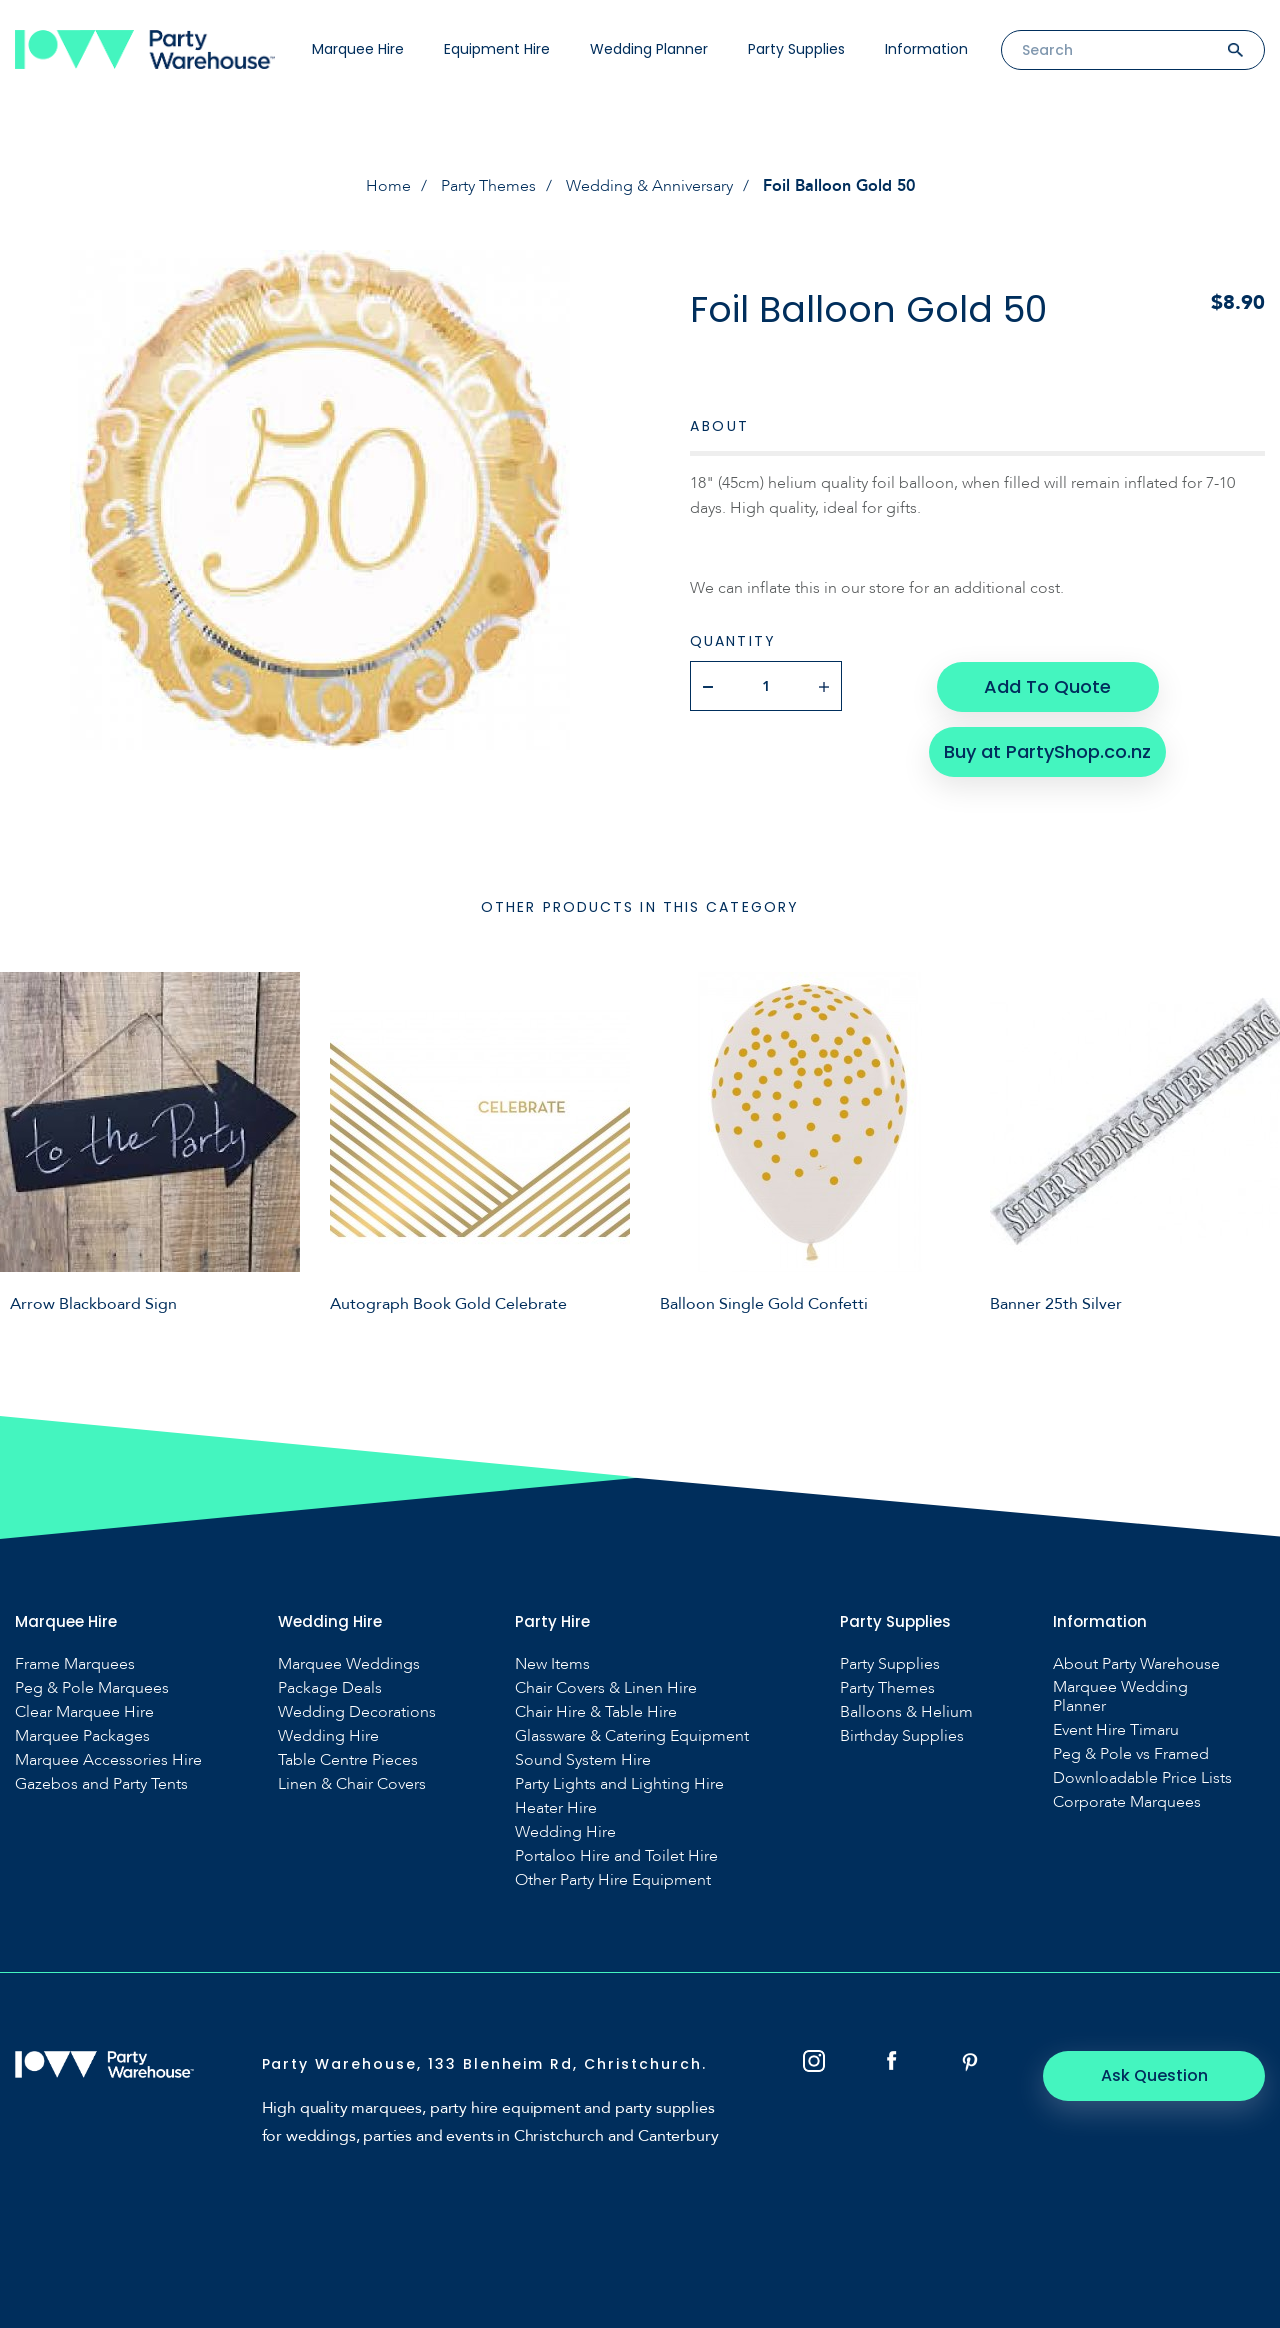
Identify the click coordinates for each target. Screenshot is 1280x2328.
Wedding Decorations (357, 1712)
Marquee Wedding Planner (1120, 1697)
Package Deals (330, 1688)
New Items (552, 1664)
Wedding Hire (328, 1736)
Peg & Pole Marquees (92, 1688)
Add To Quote (1047, 685)
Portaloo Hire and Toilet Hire (616, 1856)
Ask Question (1155, 2075)
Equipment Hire (497, 49)
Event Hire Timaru (1116, 1730)
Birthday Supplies (902, 1736)
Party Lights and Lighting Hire (619, 1784)
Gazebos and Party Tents (101, 1784)
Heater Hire (556, 1808)
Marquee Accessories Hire (108, 1760)
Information (926, 49)
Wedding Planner (649, 49)
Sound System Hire (583, 1760)
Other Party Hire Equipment (613, 1880)
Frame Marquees (75, 1664)
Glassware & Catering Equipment (632, 1736)
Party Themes (488, 186)
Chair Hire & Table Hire (596, 1712)
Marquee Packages (82, 1736)
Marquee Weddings (349, 1664)
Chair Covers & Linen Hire (606, 1688)
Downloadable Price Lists (1142, 1778)
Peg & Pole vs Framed (1131, 1754)
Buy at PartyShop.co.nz (1047, 749)
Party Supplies (796, 49)
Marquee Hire (358, 49)
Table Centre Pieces (348, 1760)
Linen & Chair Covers (352, 1784)
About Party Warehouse (1136, 1664)
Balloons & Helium (906, 1712)
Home (388, 186)
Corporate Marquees (1127, 1802)
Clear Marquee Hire (84, 1712)
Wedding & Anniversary (649, 186)
